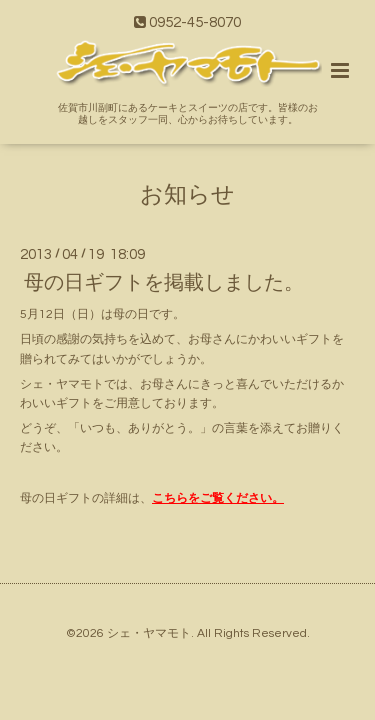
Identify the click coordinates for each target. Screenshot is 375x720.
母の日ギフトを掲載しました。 (164, 283)
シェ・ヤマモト (149, 633)
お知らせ (187, 194)
